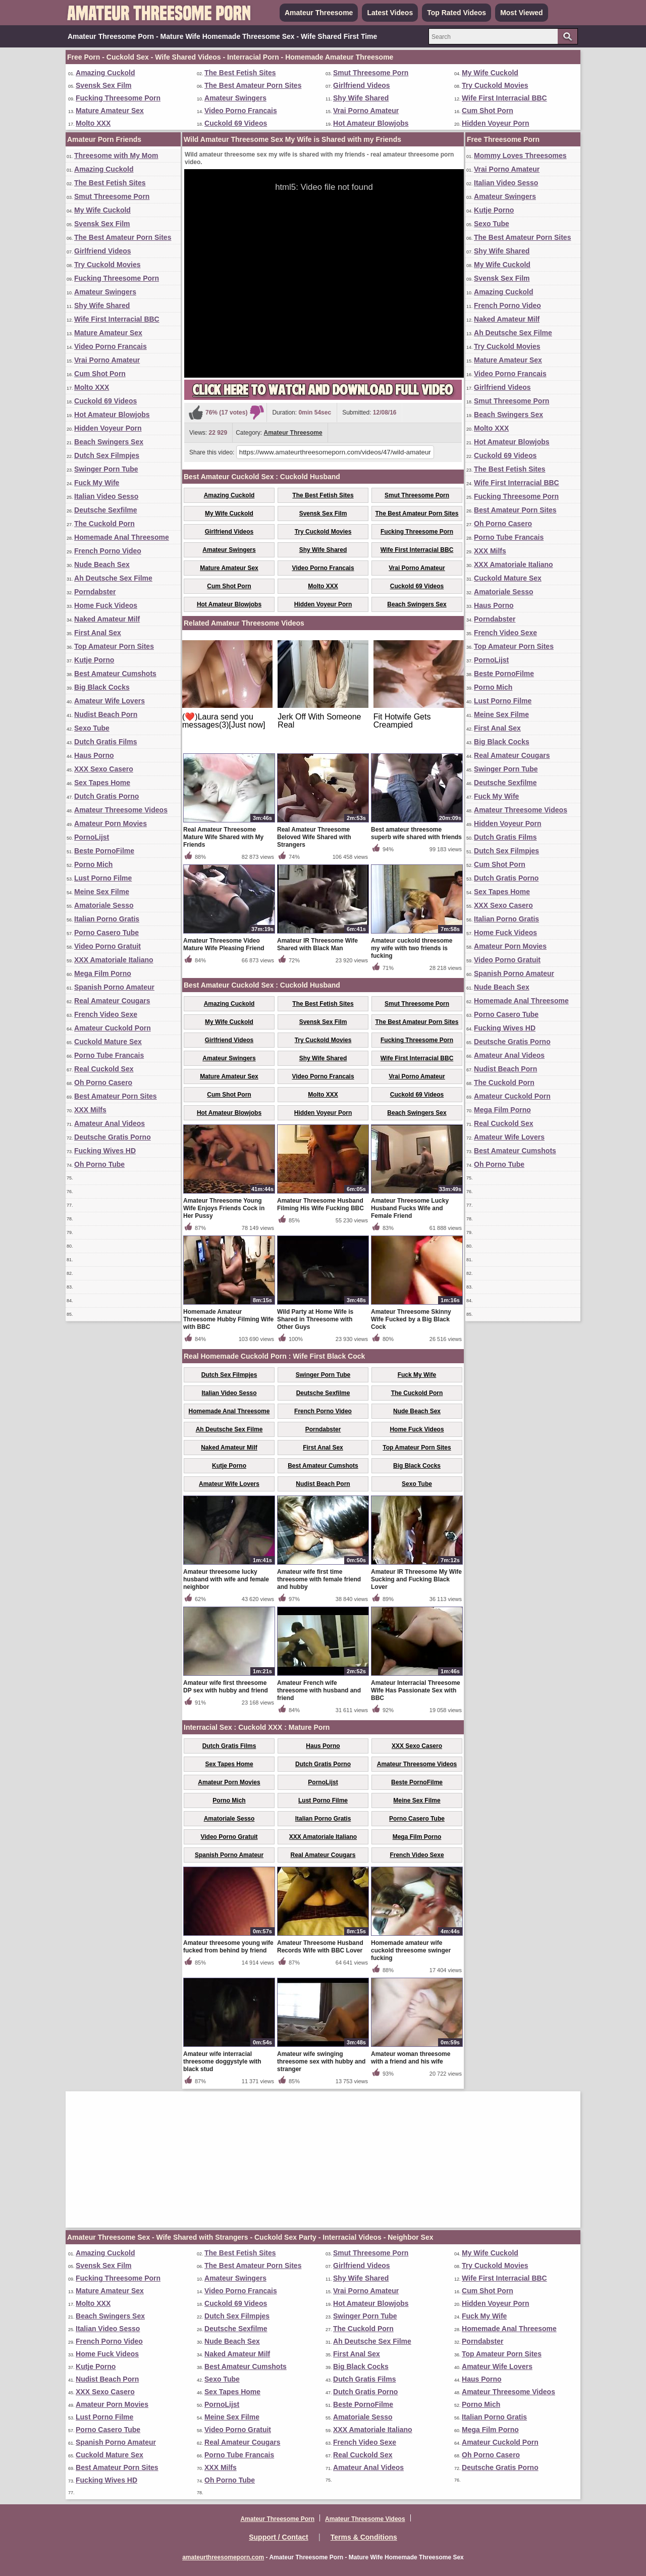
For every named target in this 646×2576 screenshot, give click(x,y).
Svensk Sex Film (104, 85)
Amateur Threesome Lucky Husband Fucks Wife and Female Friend (410, 1208)
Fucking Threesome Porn (118, 98)
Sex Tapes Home (102, 783)
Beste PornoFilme (104, 851)
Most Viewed (521, 13)
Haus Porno (94, 755)
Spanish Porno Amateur (114, 987)
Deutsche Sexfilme (105, 510)
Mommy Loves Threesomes (520, 155)
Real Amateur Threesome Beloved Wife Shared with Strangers (314, 837)
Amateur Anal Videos (109, 1123)
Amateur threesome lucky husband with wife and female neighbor (226, 1579)
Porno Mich (93, 864)
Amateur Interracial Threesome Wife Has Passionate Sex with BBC (415, 1690)
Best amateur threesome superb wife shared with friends (416, 833)
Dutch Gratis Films (105, 742)
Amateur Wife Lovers (109, 701)
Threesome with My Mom (116, 155)
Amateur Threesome (319, 13)
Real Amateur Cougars (112, 1001)
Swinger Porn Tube (106, 469)
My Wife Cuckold (490, 73)
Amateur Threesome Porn (277, 2518)
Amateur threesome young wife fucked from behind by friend (228, 1946)
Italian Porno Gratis (106, 919)
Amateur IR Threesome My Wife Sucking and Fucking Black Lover (416, 1579)
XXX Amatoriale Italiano (113, 960)
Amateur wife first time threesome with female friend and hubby (319, 1579)
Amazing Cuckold (105, 73)
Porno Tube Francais (109, 1055)
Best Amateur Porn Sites (115, 1096)
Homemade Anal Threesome (121, 537)
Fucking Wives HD (105, 1151)
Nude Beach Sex (102, 564)
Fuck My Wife (96, 483)
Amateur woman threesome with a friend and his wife (410, 2057)
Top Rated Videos (456, 13)
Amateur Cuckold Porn (112, 1028)
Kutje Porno (94, 660)
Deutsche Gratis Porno (112, 1137)
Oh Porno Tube (99, 1164)
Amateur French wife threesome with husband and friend (319, 1690)
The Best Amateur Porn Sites (252, 85)
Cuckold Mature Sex (108, 1042)
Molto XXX (93, 123)
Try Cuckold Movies (495, 85)
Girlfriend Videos (361, 85)
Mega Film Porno (102, 973)
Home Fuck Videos (105, 605)
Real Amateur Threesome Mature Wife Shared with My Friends (223, 837)
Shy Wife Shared (361, 98)
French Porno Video (107, 551)
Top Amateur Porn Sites (114, 646)
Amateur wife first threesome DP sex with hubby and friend (225, 1686)
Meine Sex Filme (101, 892)
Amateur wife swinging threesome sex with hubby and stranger (321, 2061)
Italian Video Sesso (106, 496)
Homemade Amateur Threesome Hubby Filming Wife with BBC (228, 1319)
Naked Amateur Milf (107, 619)
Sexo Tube (92, 728)
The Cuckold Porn (104, 524)
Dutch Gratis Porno (106, 796)
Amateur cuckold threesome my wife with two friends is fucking (411, 948)
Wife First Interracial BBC (504, 98)
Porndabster (95, 592)
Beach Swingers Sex (108, 442)
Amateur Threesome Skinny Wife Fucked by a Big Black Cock (411, 1319)
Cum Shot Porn (487, 111)
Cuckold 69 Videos (235, 123)
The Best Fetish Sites (240, 73)
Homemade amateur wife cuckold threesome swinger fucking (411, 1950)
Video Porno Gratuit (107, 946)
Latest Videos (390, 13)
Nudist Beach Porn (105, 714)
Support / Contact (278, 2537)
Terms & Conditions (364, 2537)
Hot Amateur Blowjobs (371, 123)
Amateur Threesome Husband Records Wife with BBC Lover (320, 1946)
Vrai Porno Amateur (366, 111)
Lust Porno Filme (103, 878)
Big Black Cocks (102, 687)
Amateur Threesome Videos (121, 810)
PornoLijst (91, 837)
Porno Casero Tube (106, 933)
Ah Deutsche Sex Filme (113, 578)
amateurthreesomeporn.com (223, 2557)
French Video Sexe (105, 1014)
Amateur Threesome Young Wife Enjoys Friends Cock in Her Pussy (223, 1208)
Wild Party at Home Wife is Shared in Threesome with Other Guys (315, 1319)
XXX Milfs (90, 1110)
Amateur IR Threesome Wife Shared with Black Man (317, 944)
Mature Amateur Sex (110, 111)
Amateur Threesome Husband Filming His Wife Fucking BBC (320, 1204)
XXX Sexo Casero (103, 769)
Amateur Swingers (235, 98)
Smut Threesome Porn (370, 73)
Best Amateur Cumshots (115, 673)
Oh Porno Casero (103, 1082)
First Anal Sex (97, 633)
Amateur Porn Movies (110, 823)
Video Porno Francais (240, 111)
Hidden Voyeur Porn (495, 123)
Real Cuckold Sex (104, 1069)
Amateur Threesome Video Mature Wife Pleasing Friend (223, 944)
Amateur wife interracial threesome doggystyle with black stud (222, 2061)
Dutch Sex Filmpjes (106, 455)
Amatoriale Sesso (104, 905)
